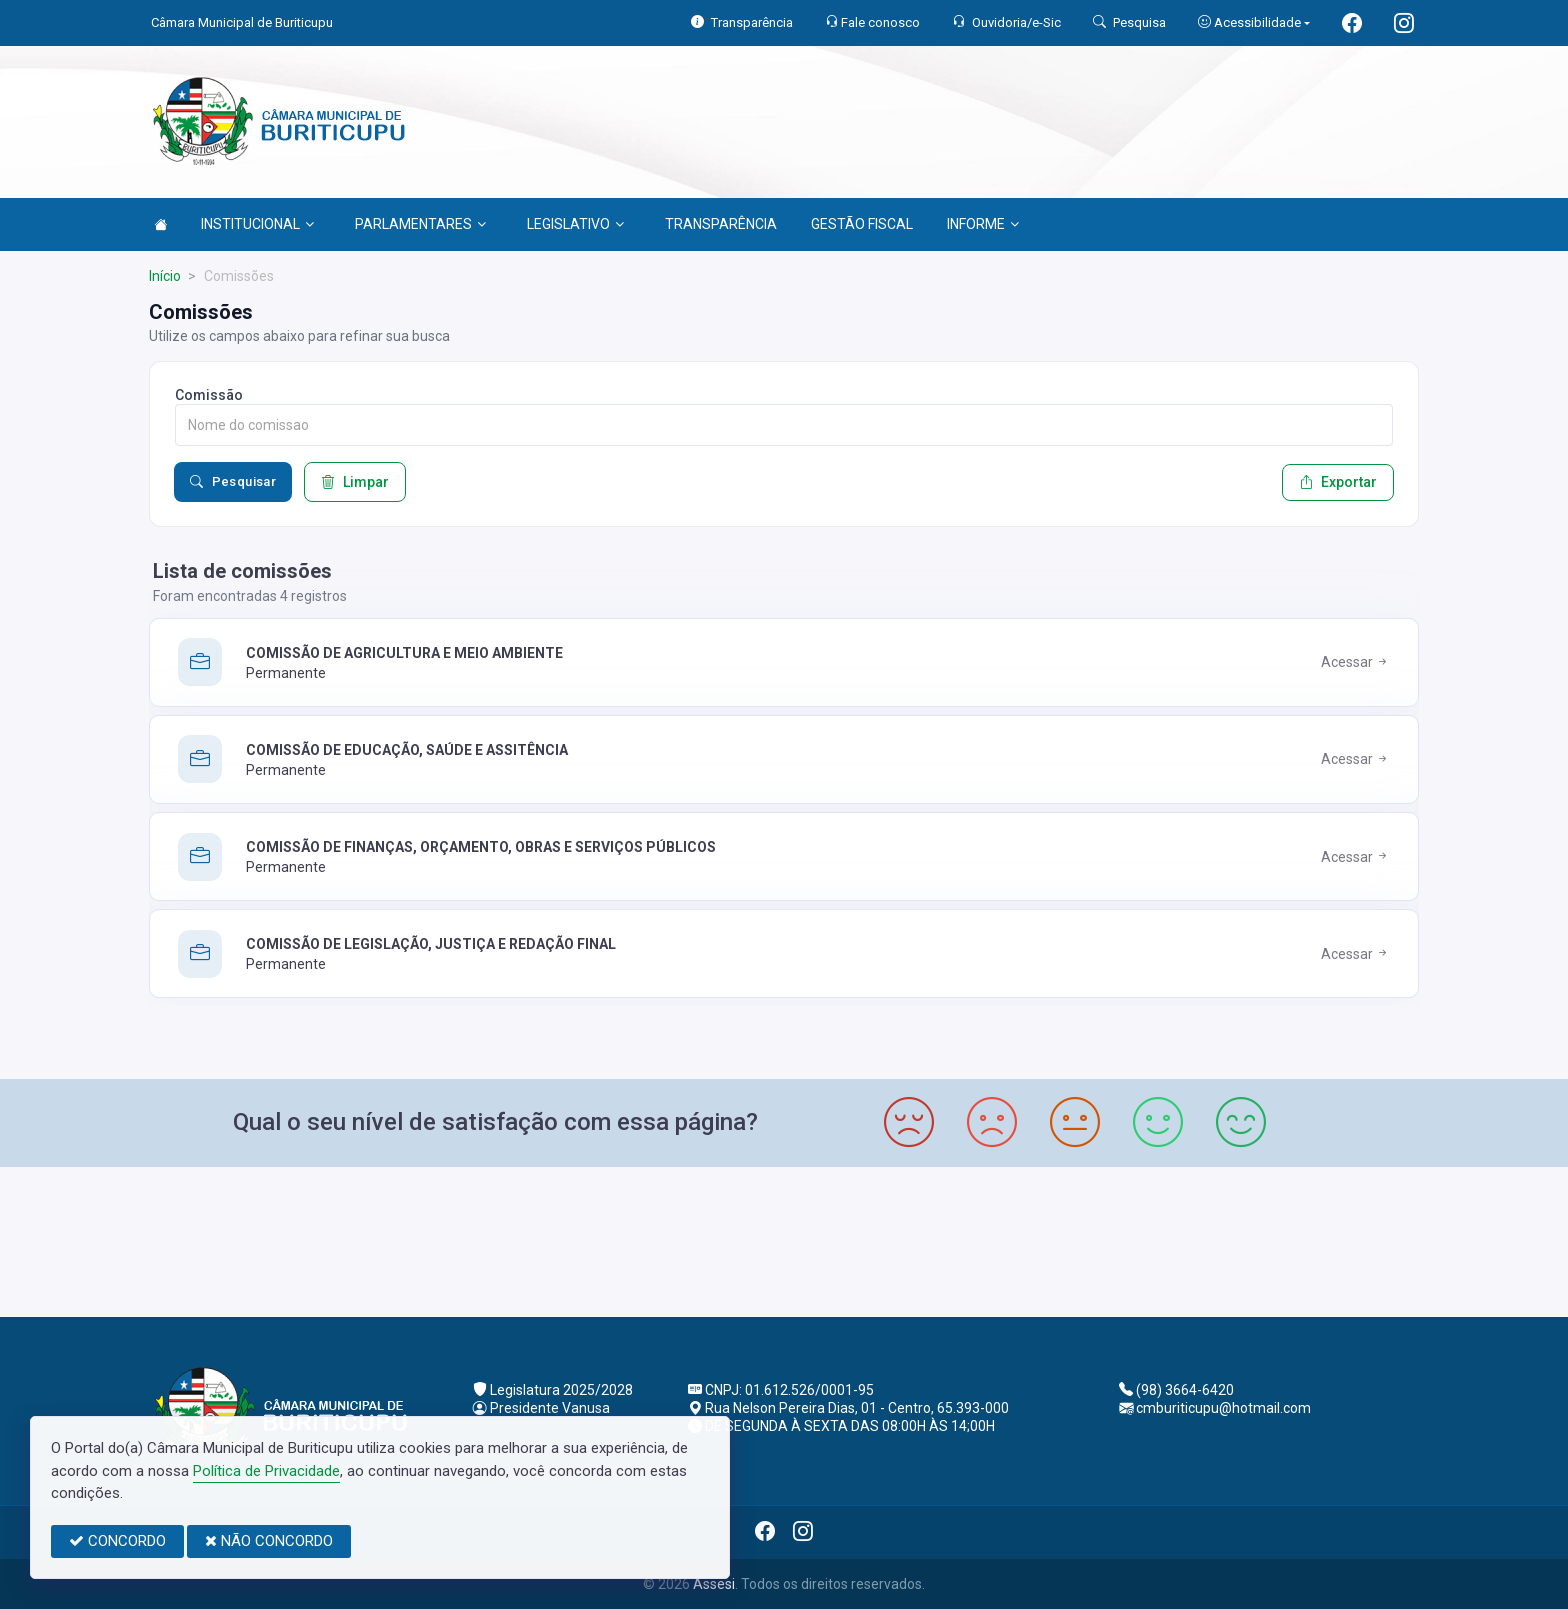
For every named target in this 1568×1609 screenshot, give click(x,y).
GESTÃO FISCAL (862, 224)
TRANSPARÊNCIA (721, 224)
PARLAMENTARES (420, 224)
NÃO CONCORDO (269, 1541)
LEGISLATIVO (575, 224)
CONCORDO (117, 1541)
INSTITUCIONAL (257, 224)
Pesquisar (233, 482)
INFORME (983, 224)
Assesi (714, 1584)
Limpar (355, 482)
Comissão (209, 395)
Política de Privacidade (266, 1471)
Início (165, 276)
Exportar (1338, 482)
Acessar (1355, 662)
